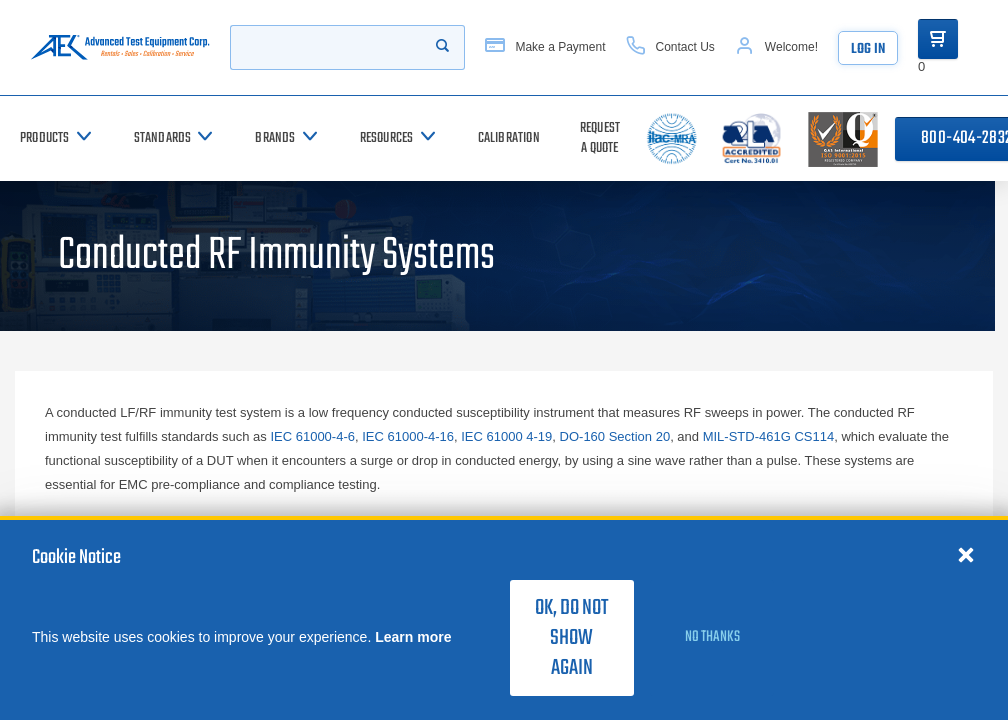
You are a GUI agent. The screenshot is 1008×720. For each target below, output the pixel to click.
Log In (868, 49)
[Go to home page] (120, 47)
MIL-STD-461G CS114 (769, 436)
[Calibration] (509, 138)
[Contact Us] (670, 47)
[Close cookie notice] (966, 554)
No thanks (712, 637)
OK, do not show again (571, 638)
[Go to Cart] (938, 39)
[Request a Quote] (600, 138)
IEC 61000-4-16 (408, 436)
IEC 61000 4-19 (506, 436)
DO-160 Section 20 (615, 436)
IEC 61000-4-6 (312, 436)
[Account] (776, 47)
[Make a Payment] (545, 47)
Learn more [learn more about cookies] (413, 637)
